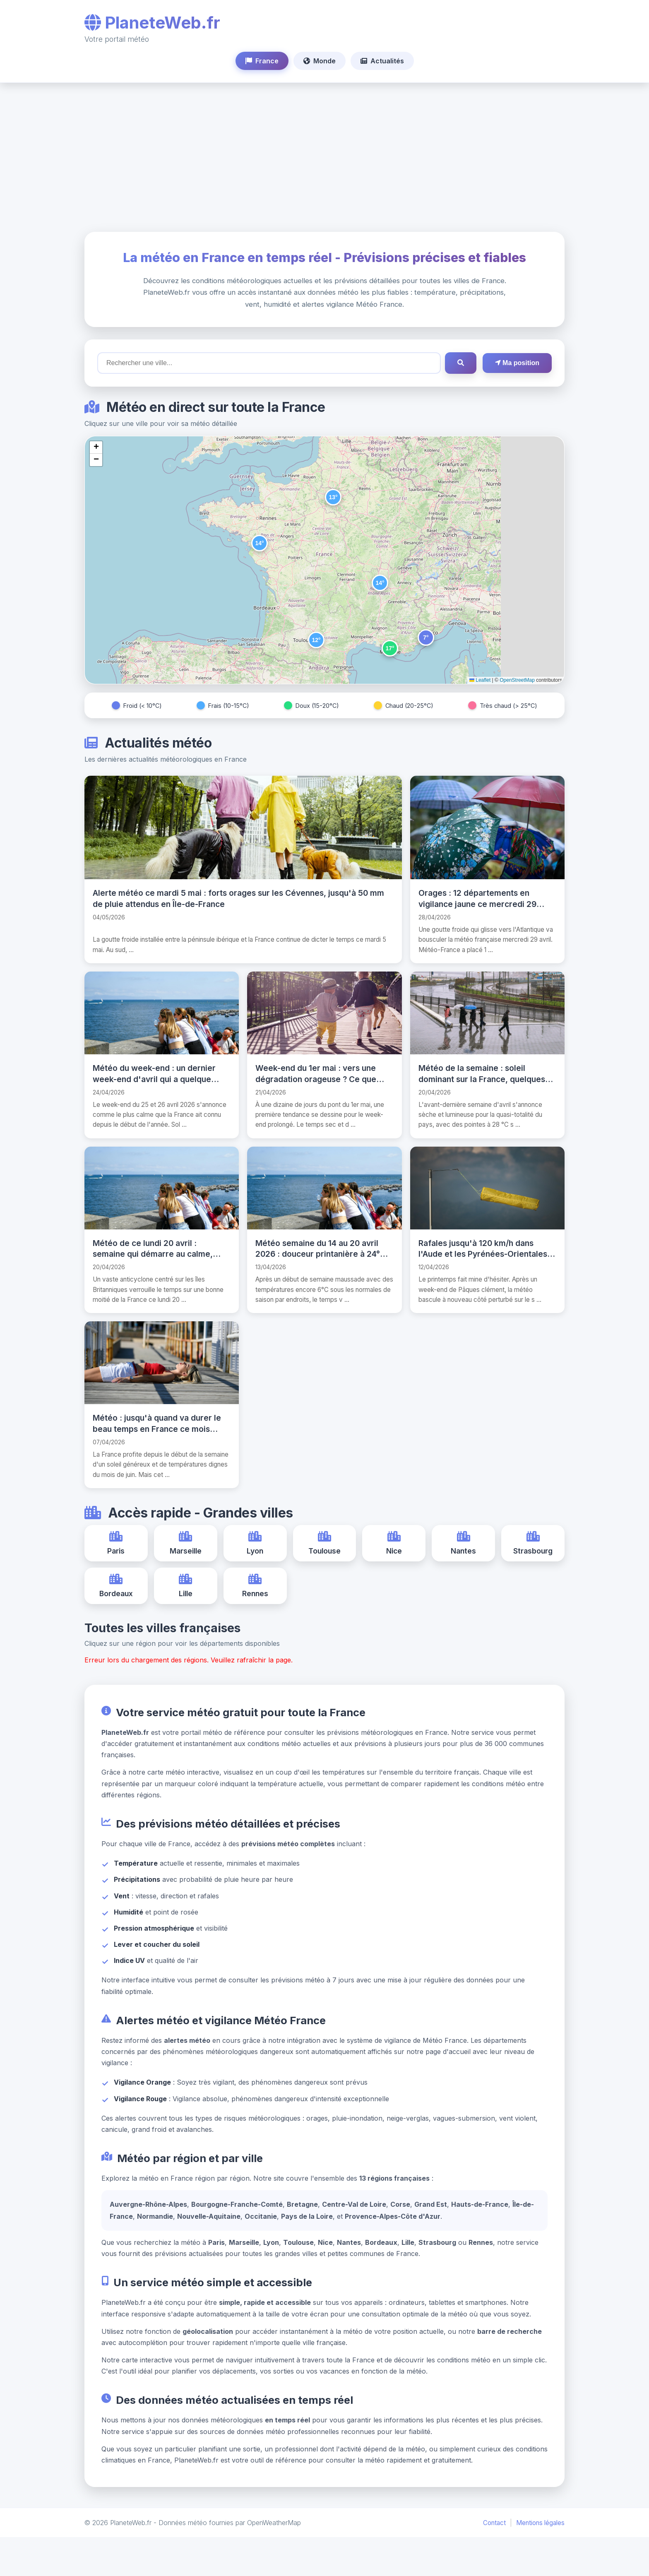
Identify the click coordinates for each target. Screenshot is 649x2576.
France (262, 61)
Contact (494, 2562)
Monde (319, 61)
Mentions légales (540, 2562)
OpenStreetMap (517, 680)
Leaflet (479, 680)
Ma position (517, 362)
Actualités (382, 61)
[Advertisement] (324, 157)
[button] (333, 497)
